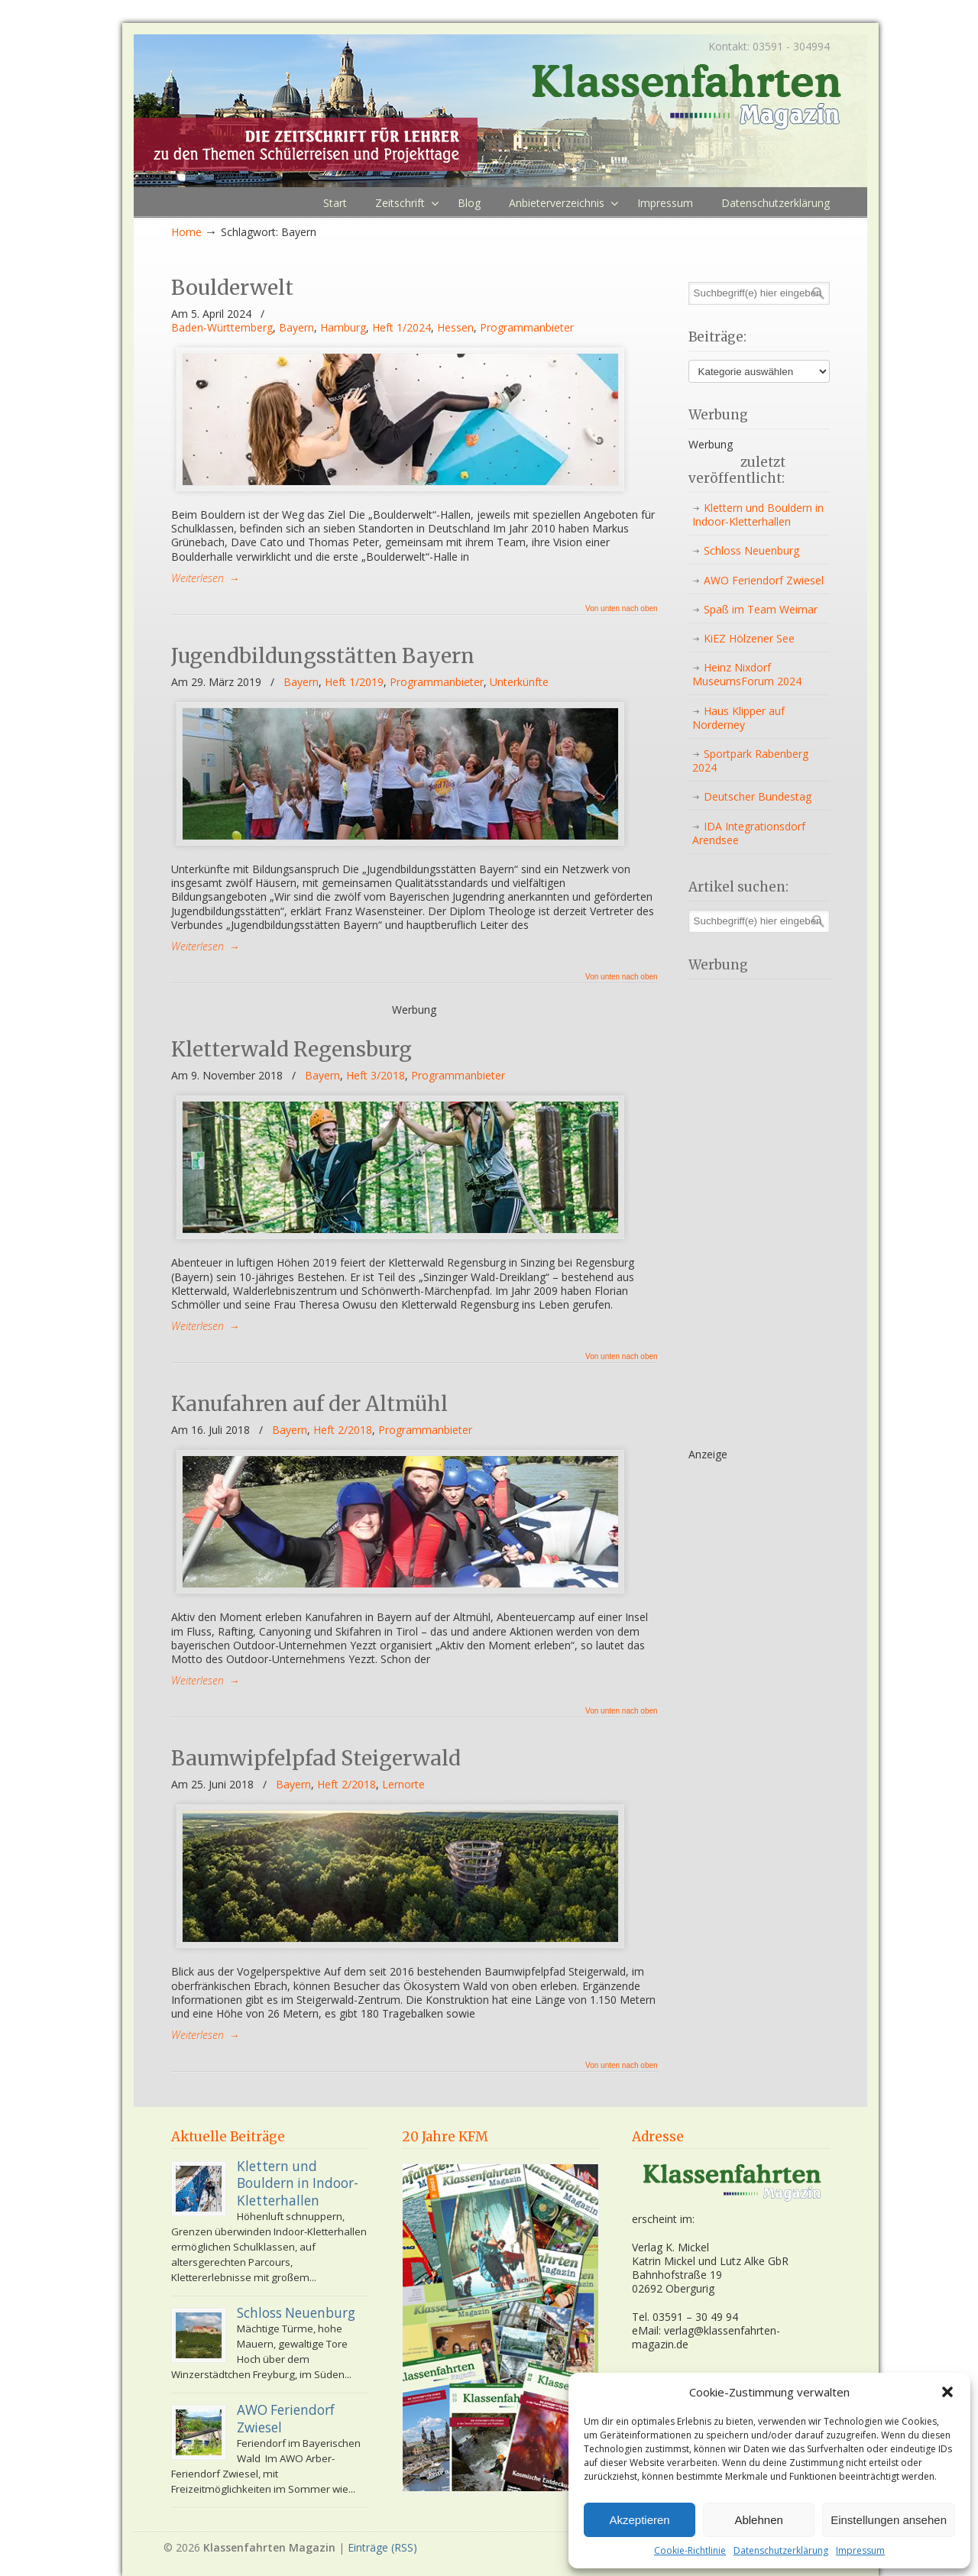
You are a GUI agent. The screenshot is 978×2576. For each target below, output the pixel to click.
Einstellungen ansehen (889, 2519)
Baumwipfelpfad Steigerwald (316, 1758)
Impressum (860, 2551)
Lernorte (403, 1784)
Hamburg (343, 328)
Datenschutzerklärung (781, 2551)
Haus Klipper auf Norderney (738, 718)
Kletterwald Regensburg (291, 1049)
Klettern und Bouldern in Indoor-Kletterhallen (758, 514)
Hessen (455, 328)
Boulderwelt (232, 287)
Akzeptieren (639, 2519)
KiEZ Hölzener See (749, 638)
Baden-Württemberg (222, 328)
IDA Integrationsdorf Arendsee (748, 833)
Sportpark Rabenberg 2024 (750, 760)
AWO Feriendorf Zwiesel (764, 580)
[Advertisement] (749, 1215)
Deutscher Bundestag (757, 796)
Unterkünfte (519, 682)
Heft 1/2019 (354, 682)
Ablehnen (758, 2519)
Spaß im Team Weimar (761, 609)
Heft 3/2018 (375, 1076)
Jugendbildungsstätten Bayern (322, 655)
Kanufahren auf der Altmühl (309, 1403)
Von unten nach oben (621, 609)
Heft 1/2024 (401, 328)
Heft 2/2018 (342, 1430)
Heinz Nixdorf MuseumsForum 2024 (747, 674)
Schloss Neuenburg (751, 550)
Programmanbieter (527, 328)
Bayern (296, 328)
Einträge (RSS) (382, 2547)
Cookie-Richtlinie (690, 2551)
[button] (947, 2392)
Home (186, 232)
